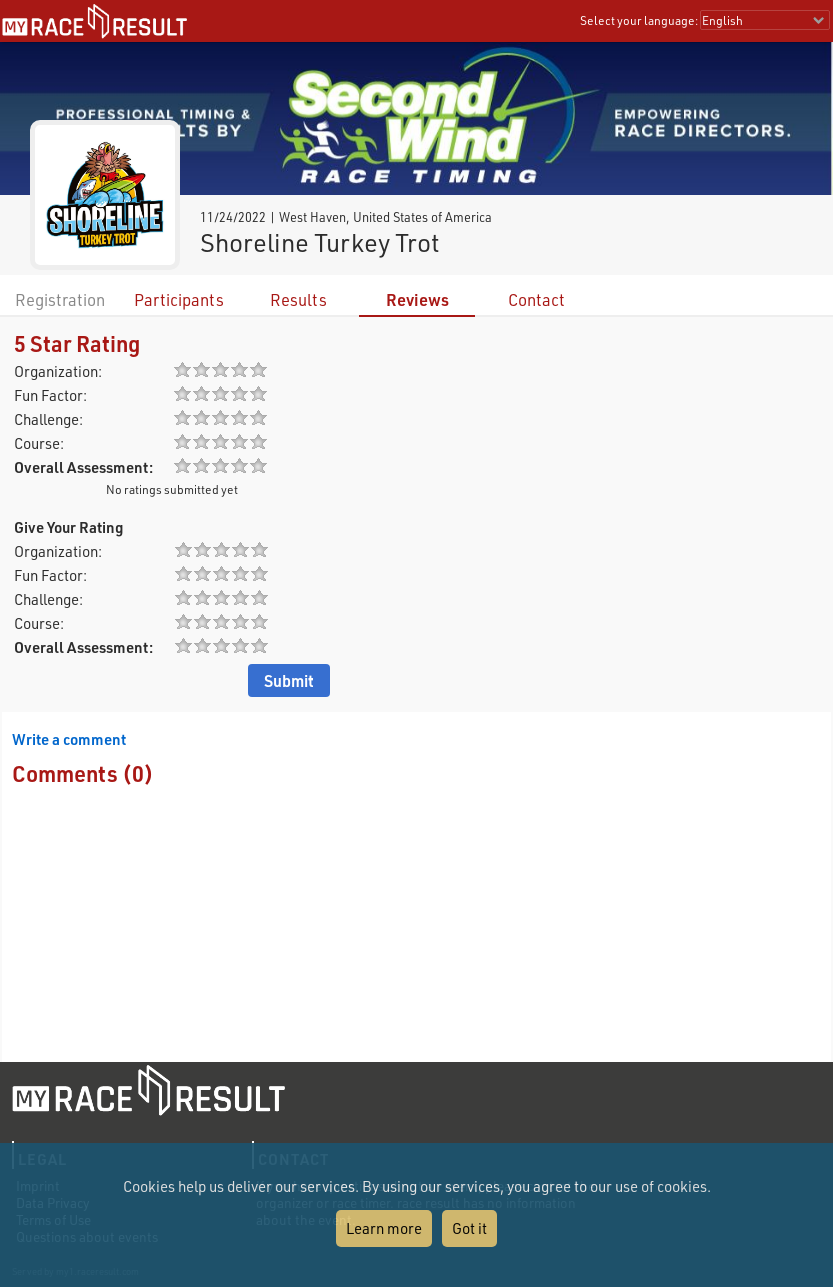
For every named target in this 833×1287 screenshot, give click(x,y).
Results (298, 299)
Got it (469, 1228)
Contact (536, 299)
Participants (179, 299)
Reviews (417, 299)
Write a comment (69, 739)
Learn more (384, 1228)
